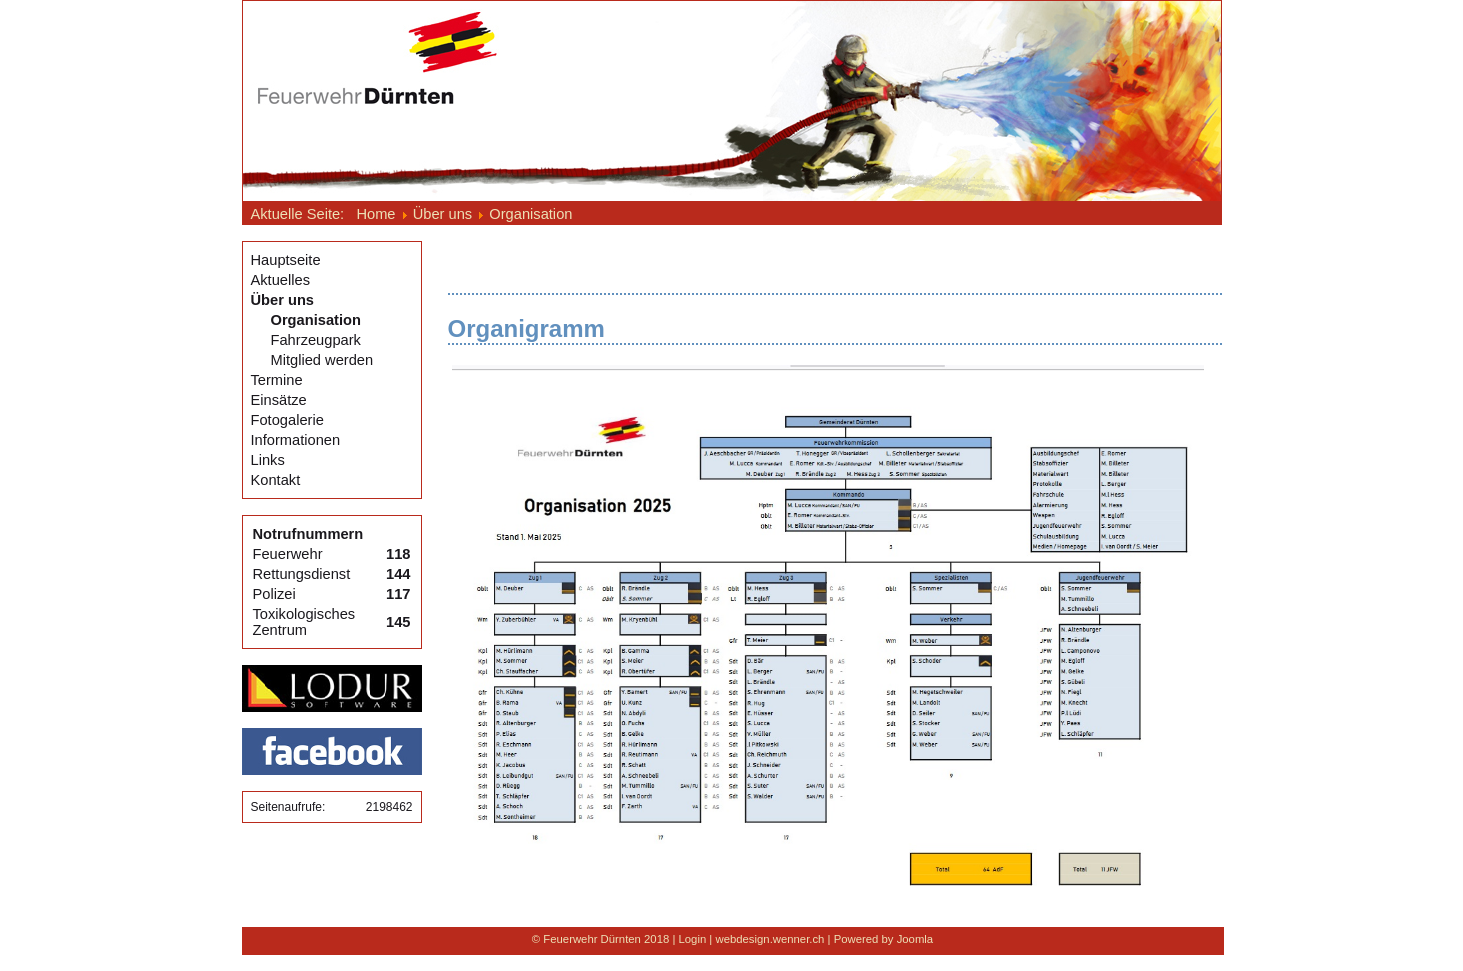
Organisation (316, 320)
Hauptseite (286, 260)
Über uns (283, 300)
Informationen (296, 440)
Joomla (915, 939)
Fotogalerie (287, 420)
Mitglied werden (322, 360)
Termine (277, 380)
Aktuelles (280, 280)
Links (268, 460)
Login (693, 939)
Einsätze (279, 400)
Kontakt (276, 480)
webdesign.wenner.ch (769, 939)
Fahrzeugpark (316, 340)
